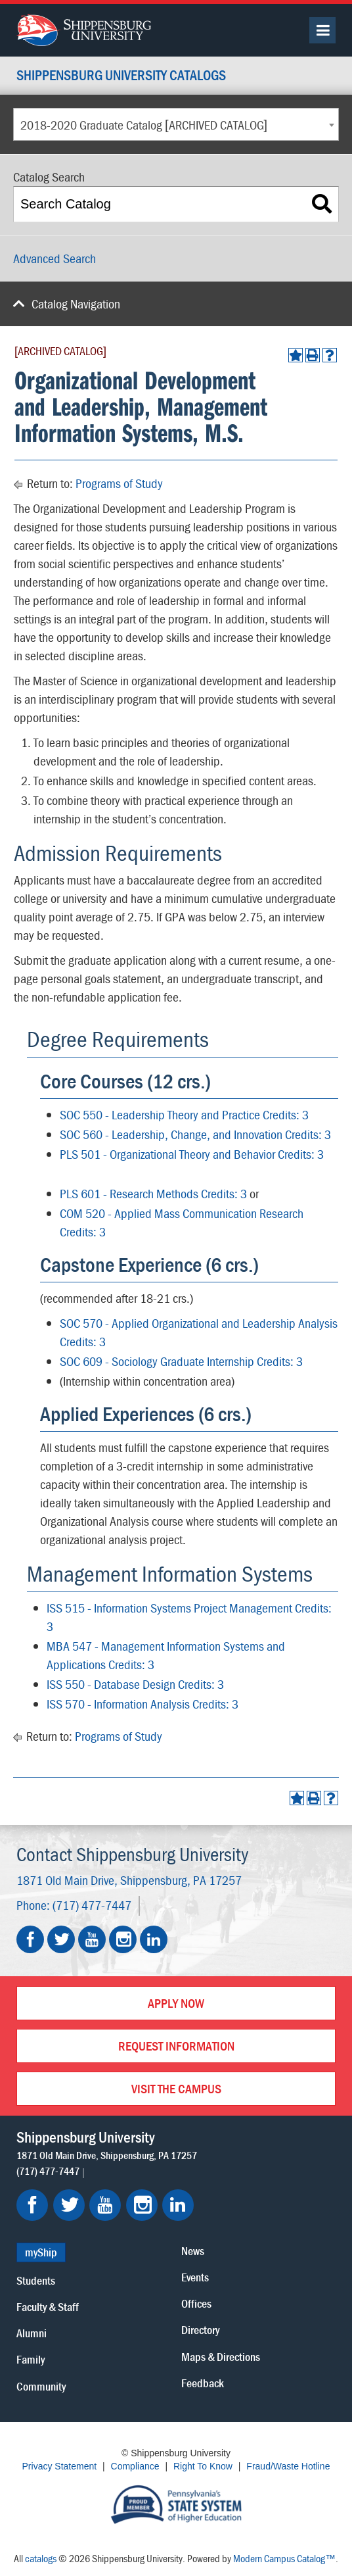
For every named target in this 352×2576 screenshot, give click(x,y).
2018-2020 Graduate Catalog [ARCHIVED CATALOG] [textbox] (143, 124)
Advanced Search (54, 258)
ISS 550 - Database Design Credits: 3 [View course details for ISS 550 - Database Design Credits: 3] (135, 1684)
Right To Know (202, 2466)
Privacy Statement (59, 2466)
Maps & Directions (220, 2356)
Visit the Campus (176, 2088)
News (192, 2250)
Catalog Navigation (76, 303)
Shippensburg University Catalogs (121, 76)
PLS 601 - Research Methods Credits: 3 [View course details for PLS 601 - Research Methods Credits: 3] (153, 1193)
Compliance (135, 2466)
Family (30, 2359)
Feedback (202, 2383)
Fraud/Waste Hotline (288, 2466)
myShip (41, 2252)
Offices (196, 2303)
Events (195, 2277)
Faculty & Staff (47, 2306)
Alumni (31, 2333)
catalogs (40, 2558)
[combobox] (176, 124)
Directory (200, 2329)
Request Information (176, 2045)
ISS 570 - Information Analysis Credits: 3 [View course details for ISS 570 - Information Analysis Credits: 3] (142, 1703)
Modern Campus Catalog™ (284, 2558)
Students (35, 2280)
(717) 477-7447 (92, 1905)
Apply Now (176, 2003)
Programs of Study (119, 483)
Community (41, 2386)
